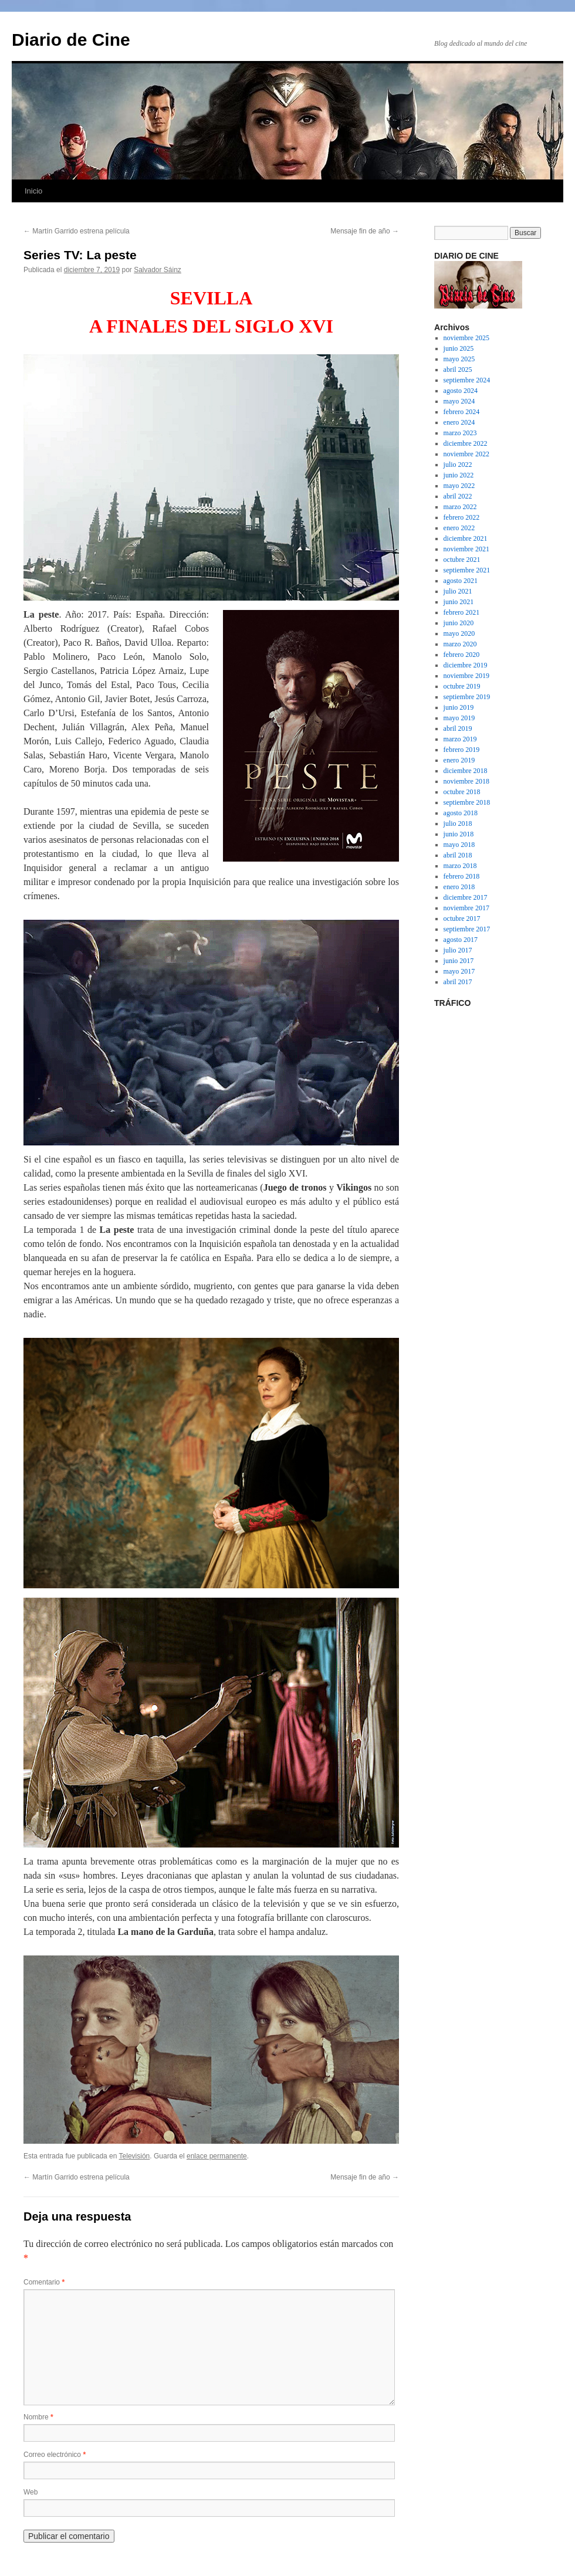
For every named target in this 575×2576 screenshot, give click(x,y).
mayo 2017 (459, 971)
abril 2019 (458, 728)
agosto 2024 (461, 391)
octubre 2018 (462, 792)
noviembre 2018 (466, 781)
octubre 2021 (462, 559)
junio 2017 (459, 961)
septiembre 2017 (467, 929)
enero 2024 (459, 422)
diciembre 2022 (466, 443)
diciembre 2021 (466, 538)
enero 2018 (459, 887)
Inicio (33, 191)
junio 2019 (459, 707)
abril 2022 (458, 496)
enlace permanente (217, 2156)
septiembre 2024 (467, 380)
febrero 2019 (462, 749)
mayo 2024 (459, 401)
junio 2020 (459, 623)
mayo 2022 (459, 486)
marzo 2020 (460, 644)
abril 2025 (458, 369)
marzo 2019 (460, 739)
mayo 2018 (459, 844)
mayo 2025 (459, 359)
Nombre (38, 2417)
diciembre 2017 (466, 897)
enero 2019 (459, 760)
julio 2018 (458, 823)
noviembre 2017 (466, 908)
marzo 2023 (460, 433)
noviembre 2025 (466, 338)
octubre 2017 (462, 918)
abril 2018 (458, 855)
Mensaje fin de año (364, 231)
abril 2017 (458, 982)
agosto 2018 (461, 813)
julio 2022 (458, 464)
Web (30, 2492)
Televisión (134, 2156)
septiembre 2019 (467, 697)
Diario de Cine (71, 39)
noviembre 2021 (466, 549)
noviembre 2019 (466, 676)
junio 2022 (459, 475)
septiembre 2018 (467, 802)
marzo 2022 (460, 507)
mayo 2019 (459, 718)
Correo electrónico (54, 2454)
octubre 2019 (462, 686)
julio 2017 (458, 950)
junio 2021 (459, 602)
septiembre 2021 (467, 570)
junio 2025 (459, 348)
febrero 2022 (462, 517)
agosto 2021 (461, 581)
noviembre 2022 (466, 454)
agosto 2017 (461, 940)
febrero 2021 (462, 612)
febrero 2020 (462, 654)
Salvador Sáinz (157, 270)
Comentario (44, 2282)
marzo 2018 (460, 866)
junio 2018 (459, 834)
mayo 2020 (459, 633)
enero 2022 (459, 528)
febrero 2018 (462, 876)
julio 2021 (458, 591)
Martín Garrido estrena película (76, 231)
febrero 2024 (462, 412)
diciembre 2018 (466, 771)
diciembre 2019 (466, 665)
